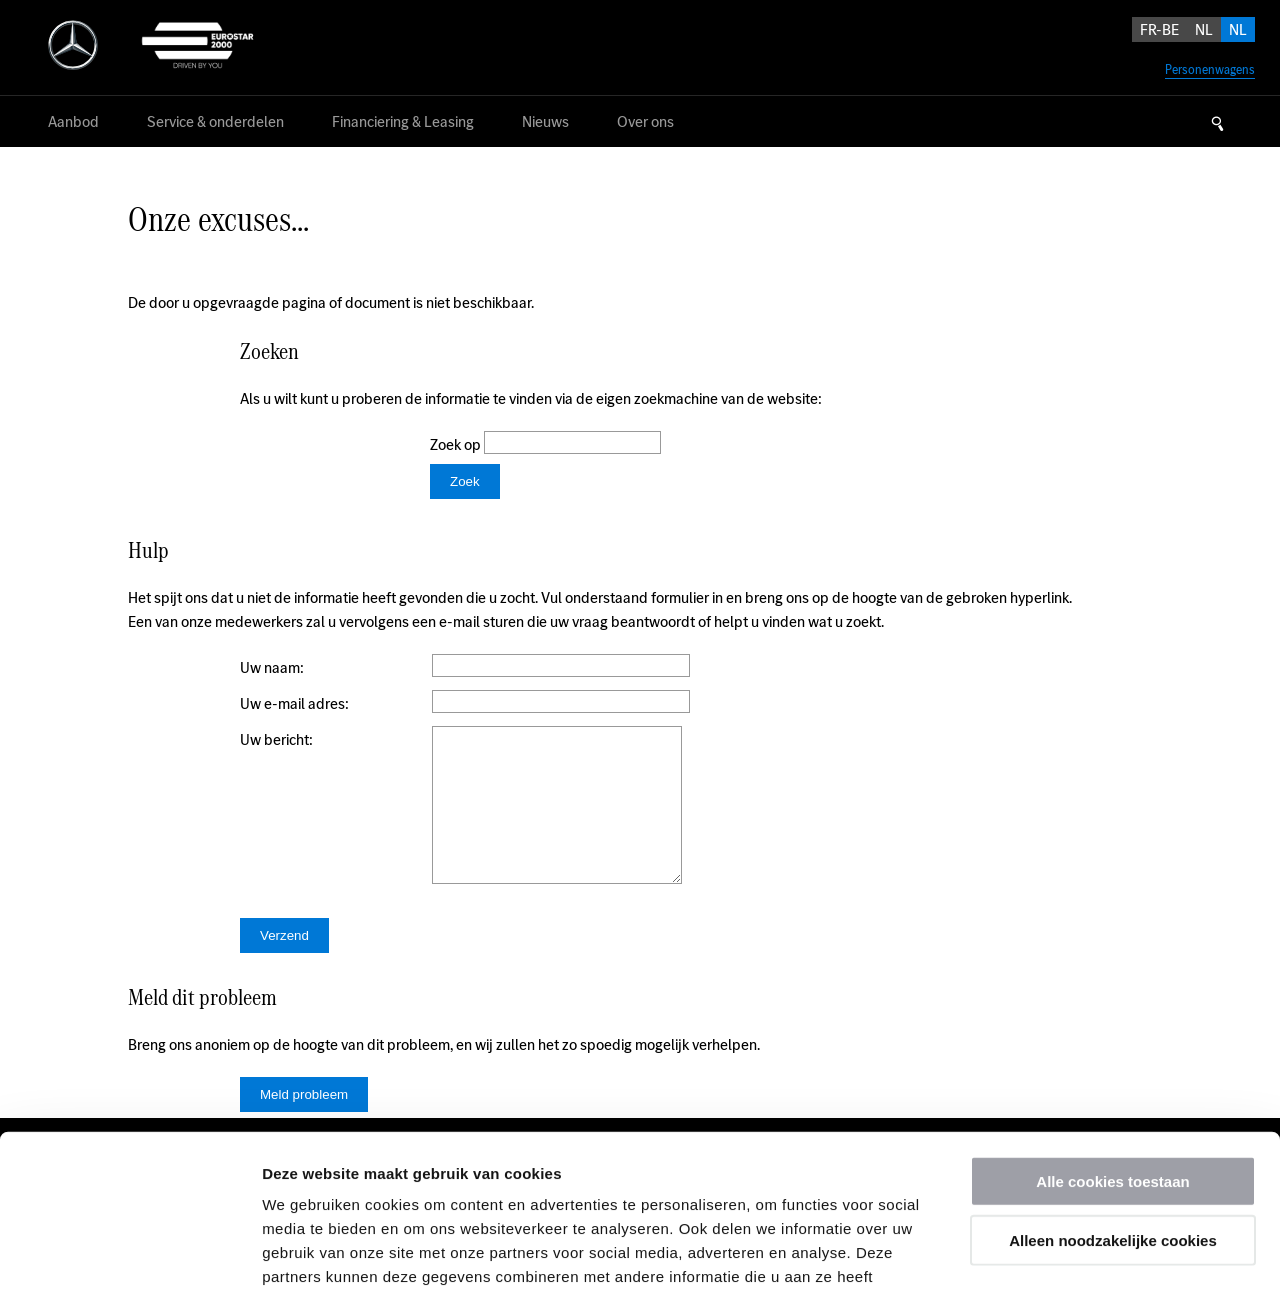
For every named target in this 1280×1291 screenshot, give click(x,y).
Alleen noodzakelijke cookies (1113, 1086)
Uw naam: (272, 667)
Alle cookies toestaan (1112, 1027)
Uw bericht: (276, 739)
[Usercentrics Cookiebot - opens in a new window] (129, 1252)
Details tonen (1080, 1251)
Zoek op (457, 444)
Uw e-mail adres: (294, 703)
